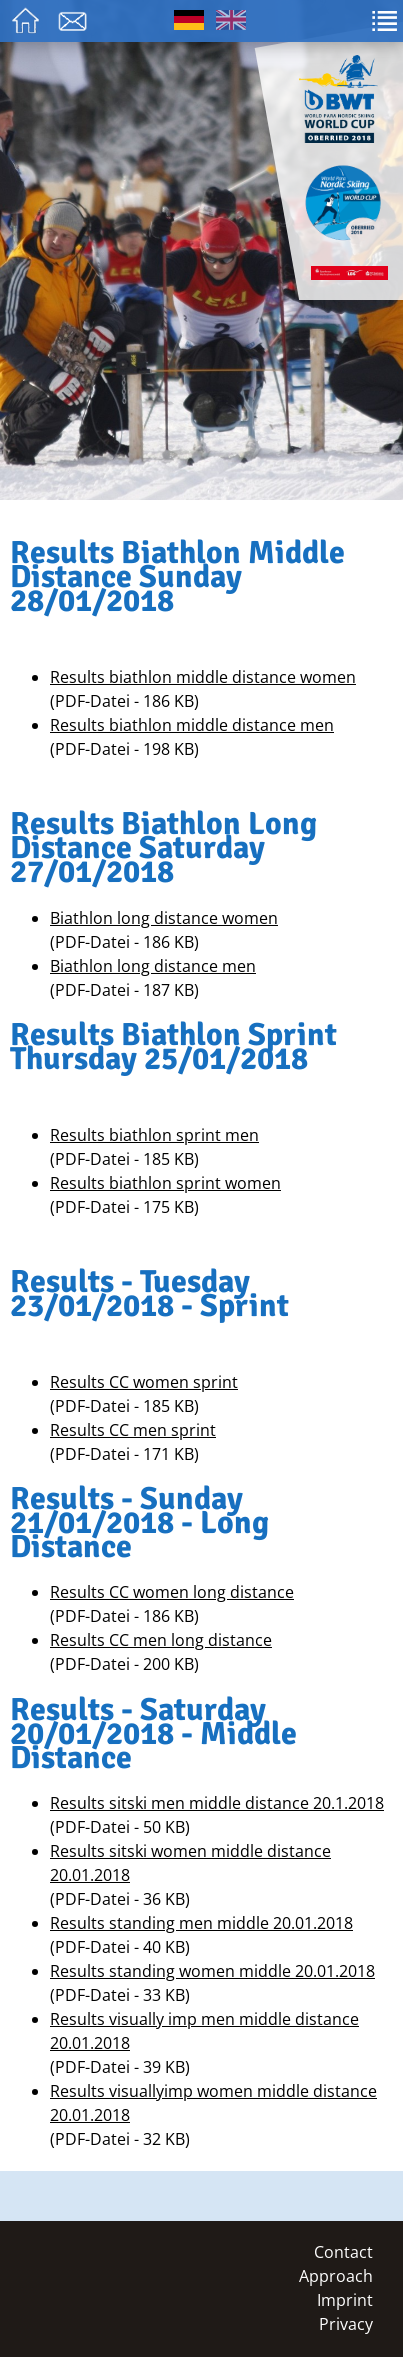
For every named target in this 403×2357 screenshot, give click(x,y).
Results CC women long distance (172, 1592)
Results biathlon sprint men (154, 1135)
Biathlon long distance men (153, 966)
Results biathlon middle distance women (203, 677)
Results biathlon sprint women (165, 1183)
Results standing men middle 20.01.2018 (201, 1923)
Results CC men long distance (161, 1640)
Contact (343, 2252)
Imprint (345, 2300)
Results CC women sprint (144, 1382)
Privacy (346, 2324)
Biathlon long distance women (164, 918)
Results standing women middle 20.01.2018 (212, 1971)
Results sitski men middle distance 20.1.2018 (217, 1803)
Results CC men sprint (133, 1430)
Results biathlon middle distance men (192, 725)
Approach (336, 2276)
